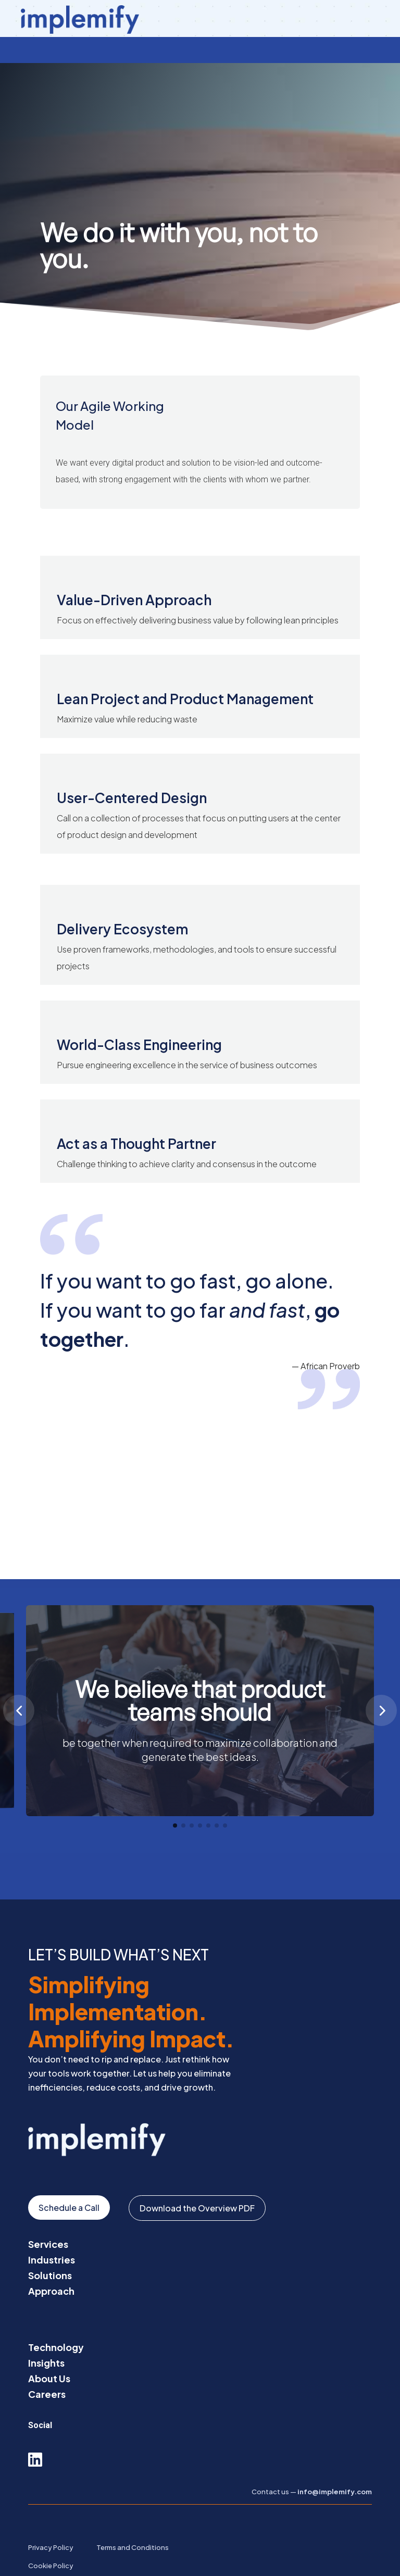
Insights (46, 2337)
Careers (47, 2368)
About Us (49, 2352)
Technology (56, 2321)
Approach (51, 2265)
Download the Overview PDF (197, 2182)
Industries (51, 2234)
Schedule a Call (69, 2181)
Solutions (50, 2249)
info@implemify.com (334, 2465)
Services (48, 2218)
